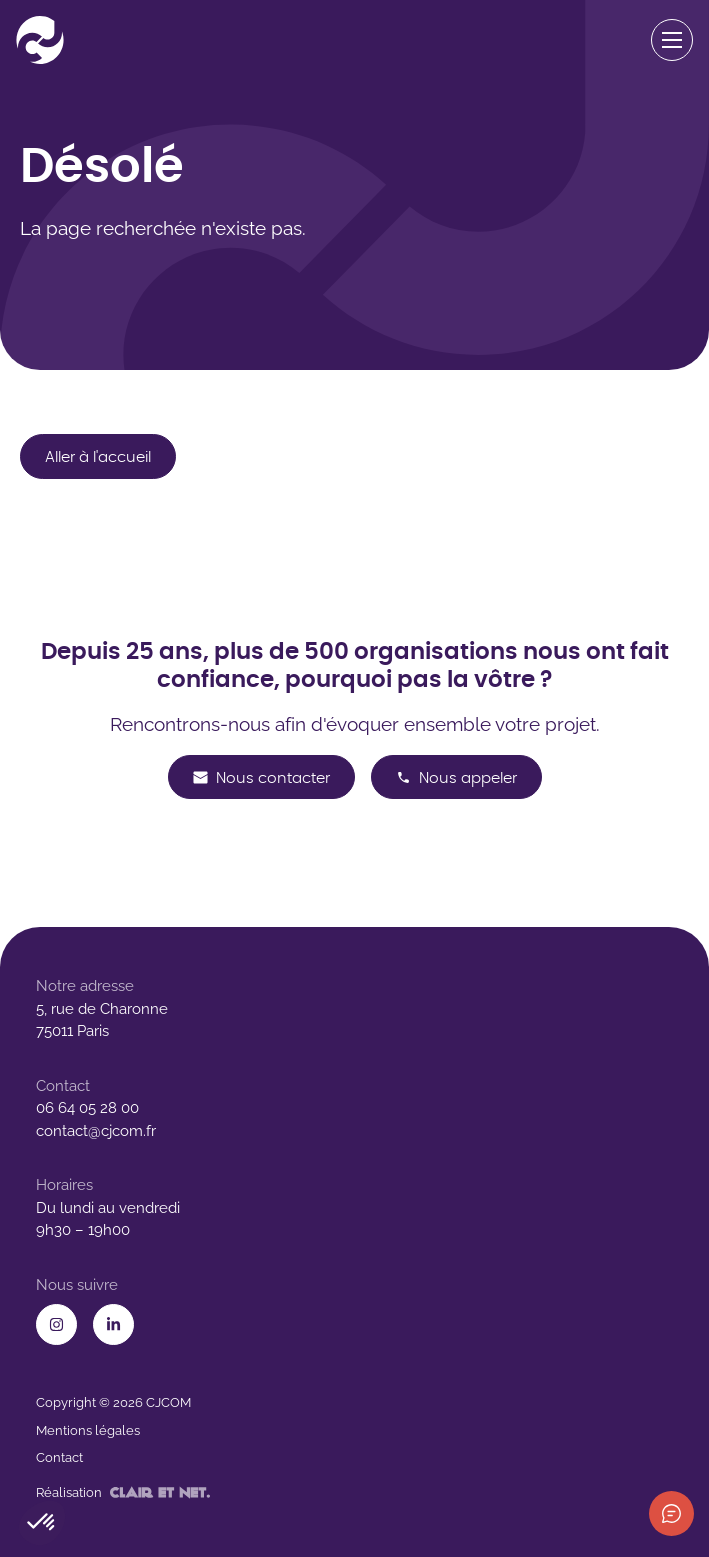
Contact (59, 1457)
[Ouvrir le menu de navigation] (672, 40)
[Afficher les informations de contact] (671, 1513)
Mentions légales (88, 1430)
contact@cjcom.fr (96, 1131)
